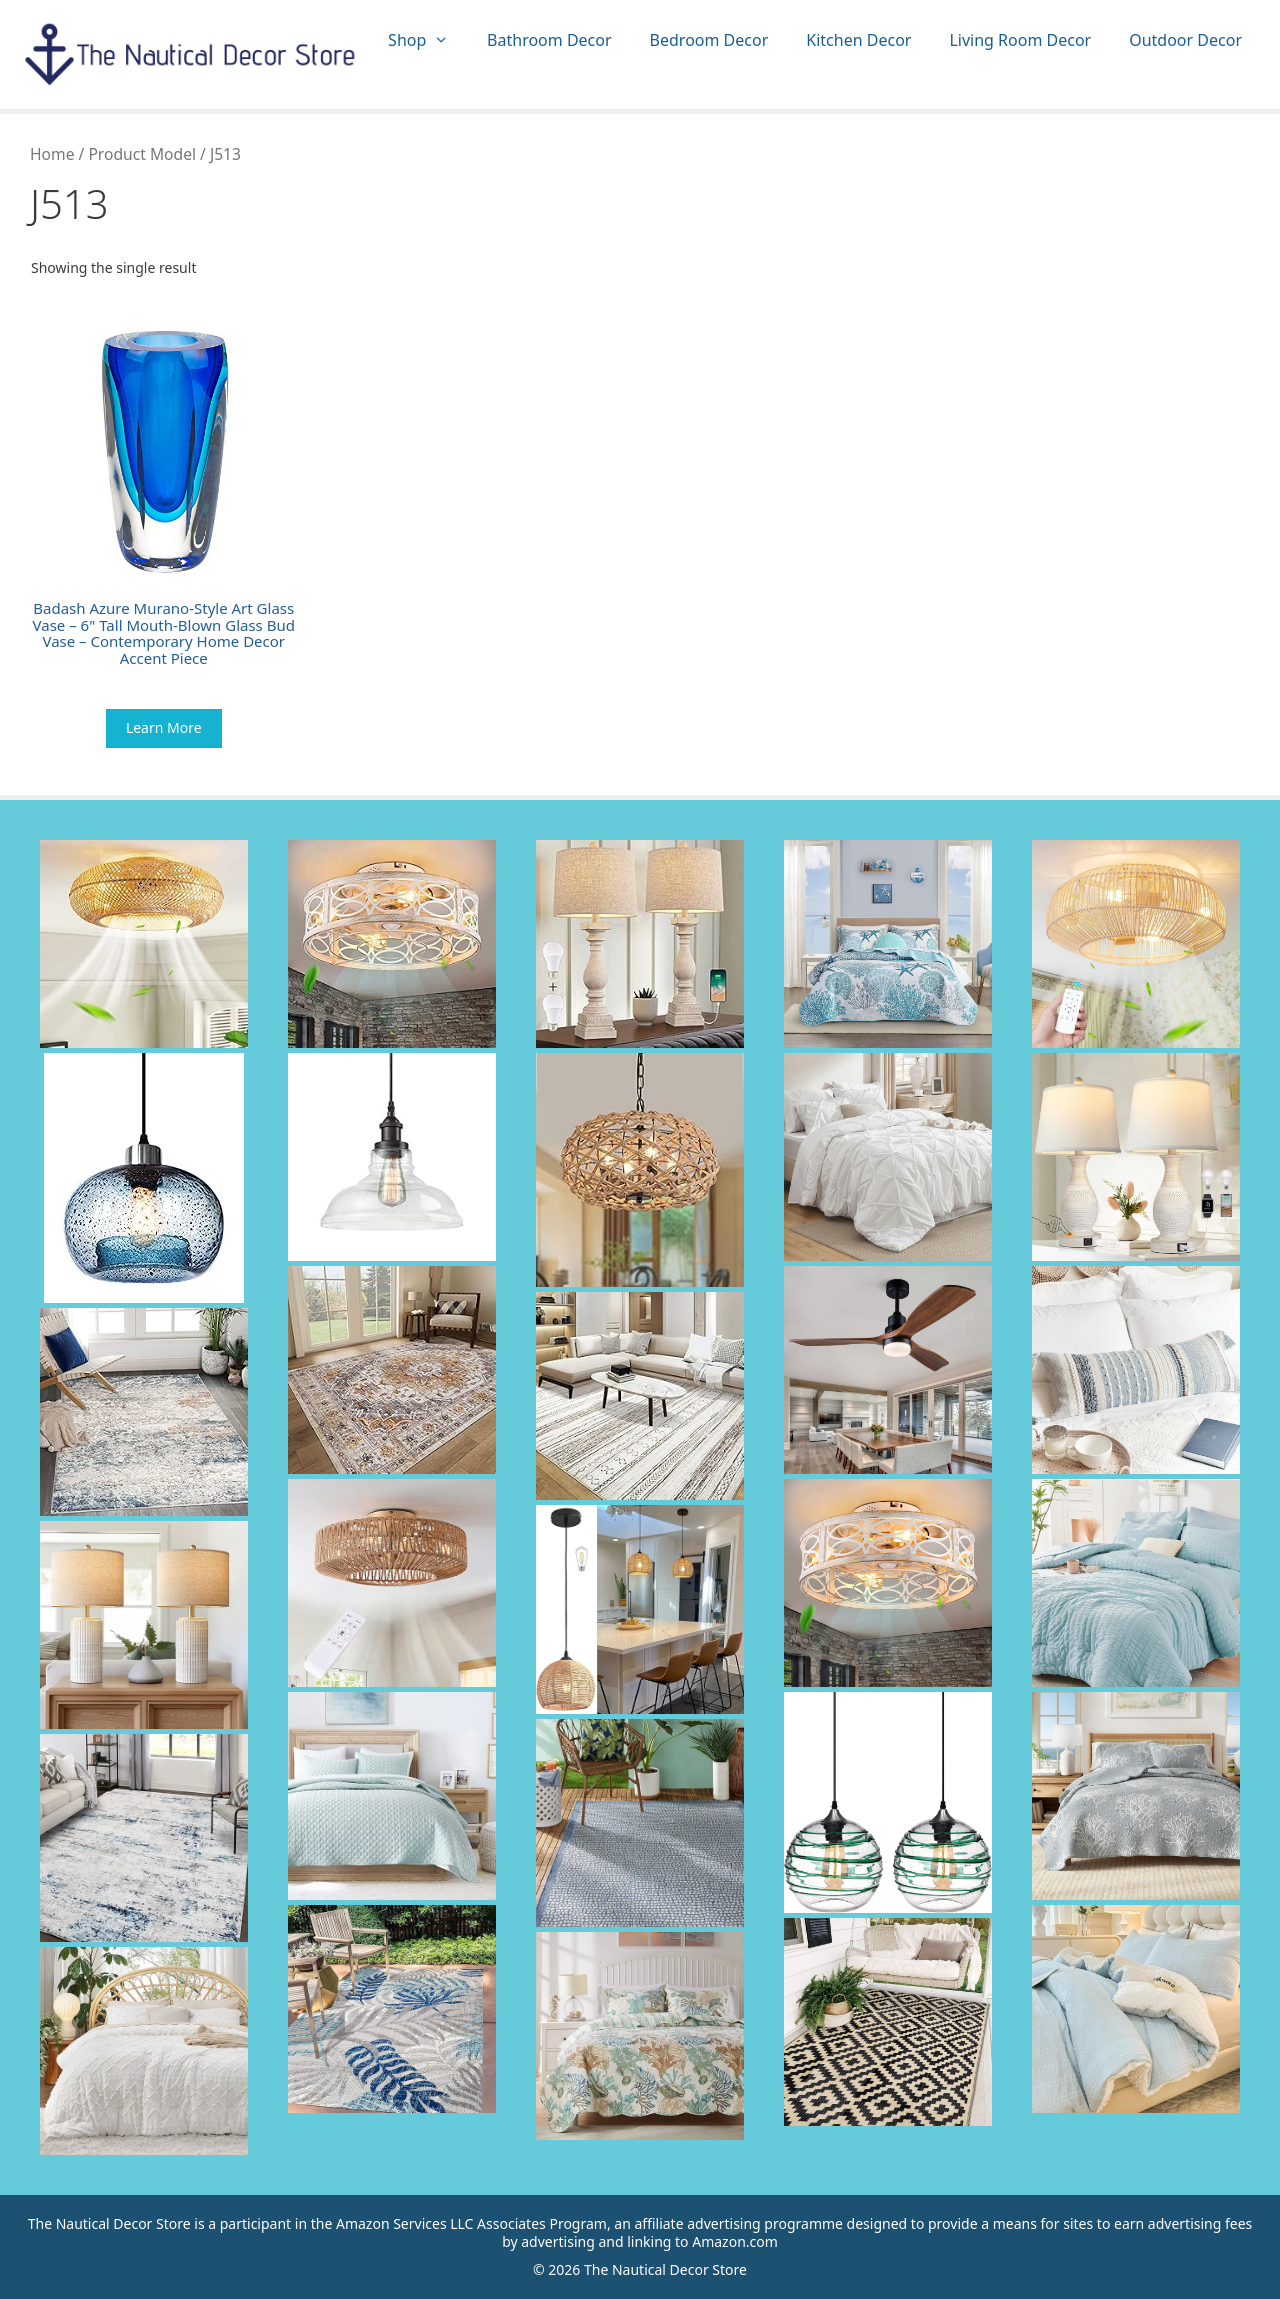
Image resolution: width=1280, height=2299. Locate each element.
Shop (428, 40)
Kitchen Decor (858, 40)
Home (52, 154)
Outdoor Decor (1185, 40)
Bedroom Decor (709, 40)
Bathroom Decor (549, 40)
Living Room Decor (1020, 40)
